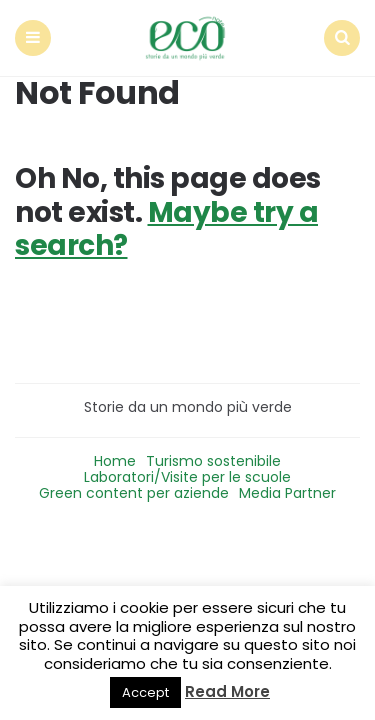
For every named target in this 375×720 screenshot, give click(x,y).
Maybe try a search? (166, 229)
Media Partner (287, 493)
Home (115, 461)
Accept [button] (145, 692)
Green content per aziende (134, 493)
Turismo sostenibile (213, 461)
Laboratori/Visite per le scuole (187, 477)
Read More (227, 691)
